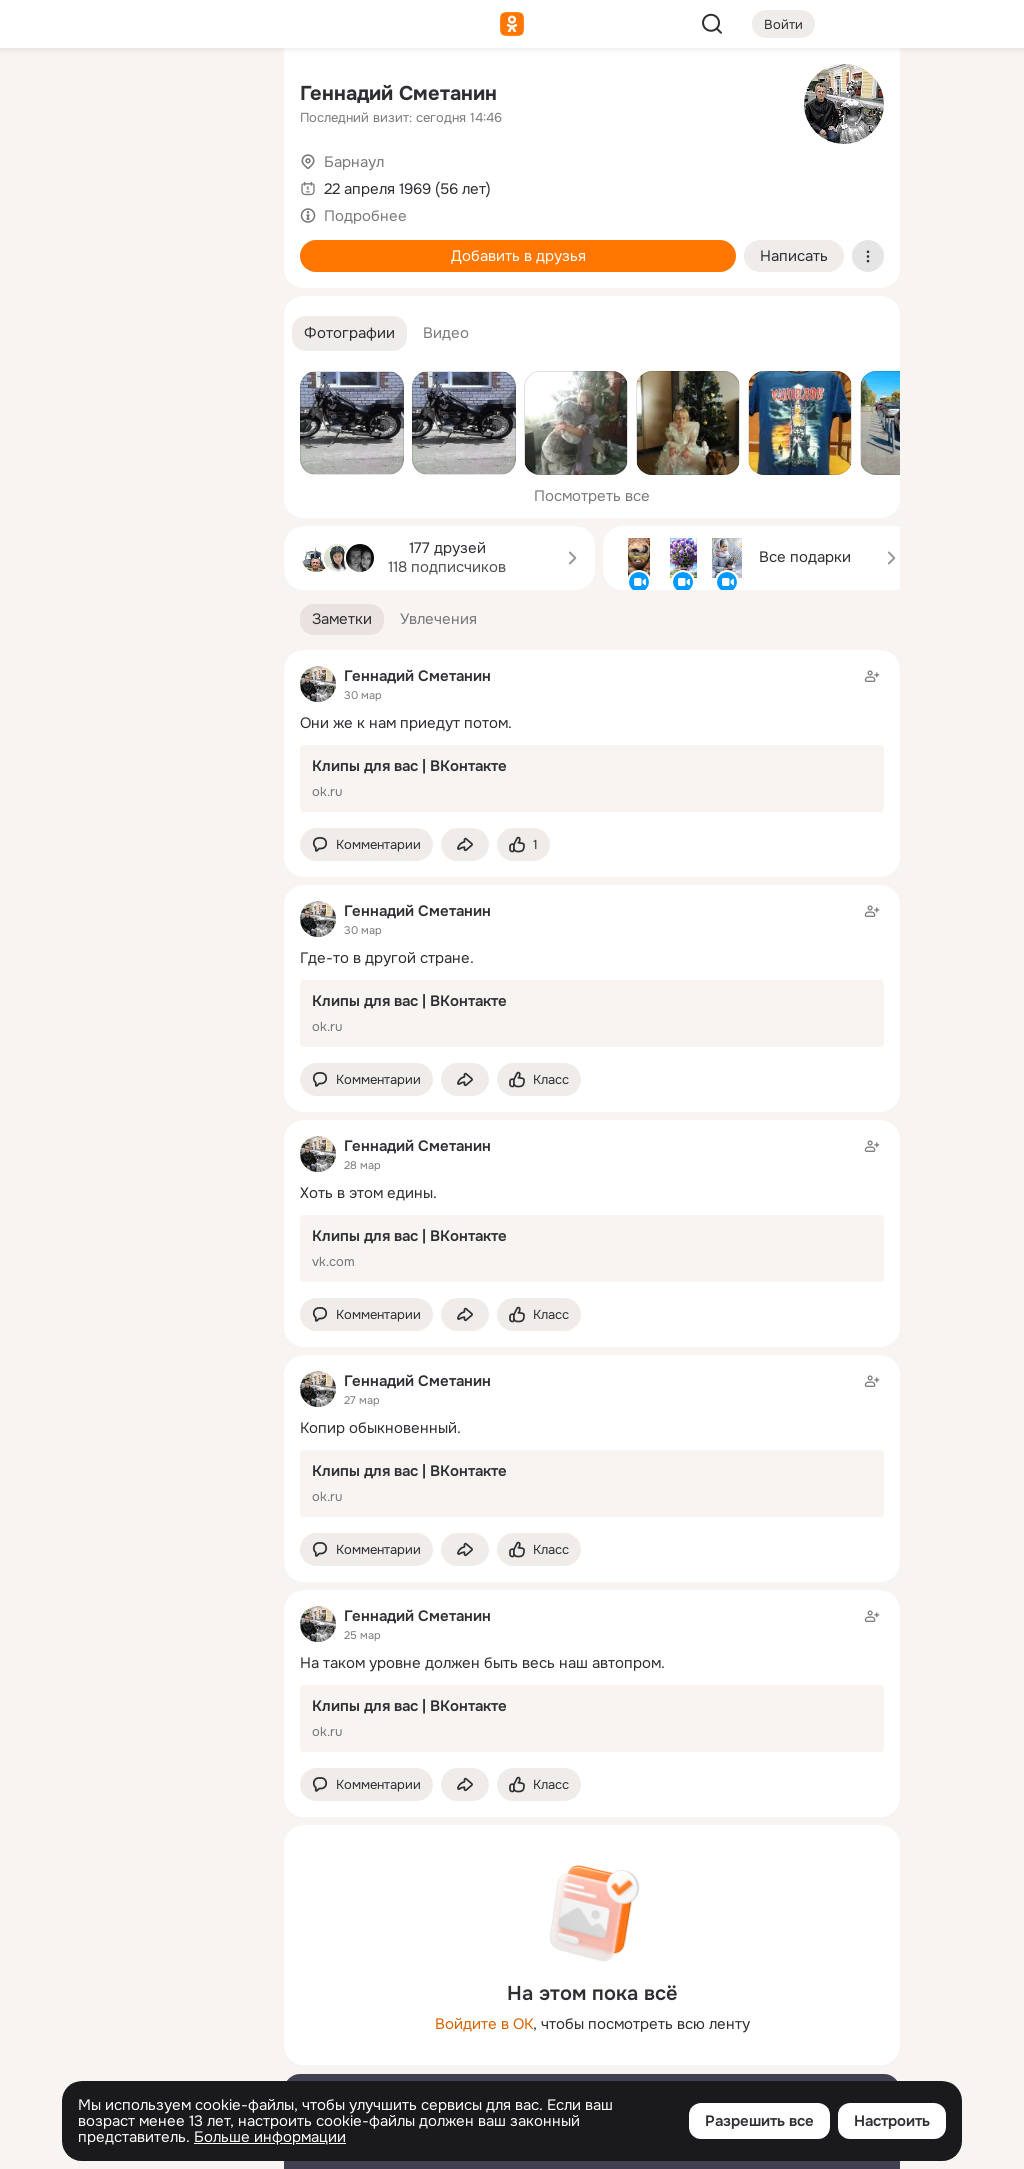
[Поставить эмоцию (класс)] (523, 844)
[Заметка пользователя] (592, 739)
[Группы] (224, 96)
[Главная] (48, 96)
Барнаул (354, 162)
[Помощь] (48, 360)
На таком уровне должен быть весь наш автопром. (482, 1663)
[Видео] (224, 184)
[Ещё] (136, 2014)
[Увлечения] (136, 96)
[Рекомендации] (136, 360)
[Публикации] (48, 184)
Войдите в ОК (484, 2024)
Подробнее (365, 216)
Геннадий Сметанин (398, 93)
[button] (349, 333)
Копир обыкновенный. (380, 1428)
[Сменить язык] (136, 2057)
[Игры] (224, 272)
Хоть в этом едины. (368, 1193)
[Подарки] (48, 272)
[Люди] (136, 184)
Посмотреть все (592, 496)
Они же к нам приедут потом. (406, 723)
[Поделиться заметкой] (465, 844)
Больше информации (270, 2137)
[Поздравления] (136, 272)
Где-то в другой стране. (387, 958)
